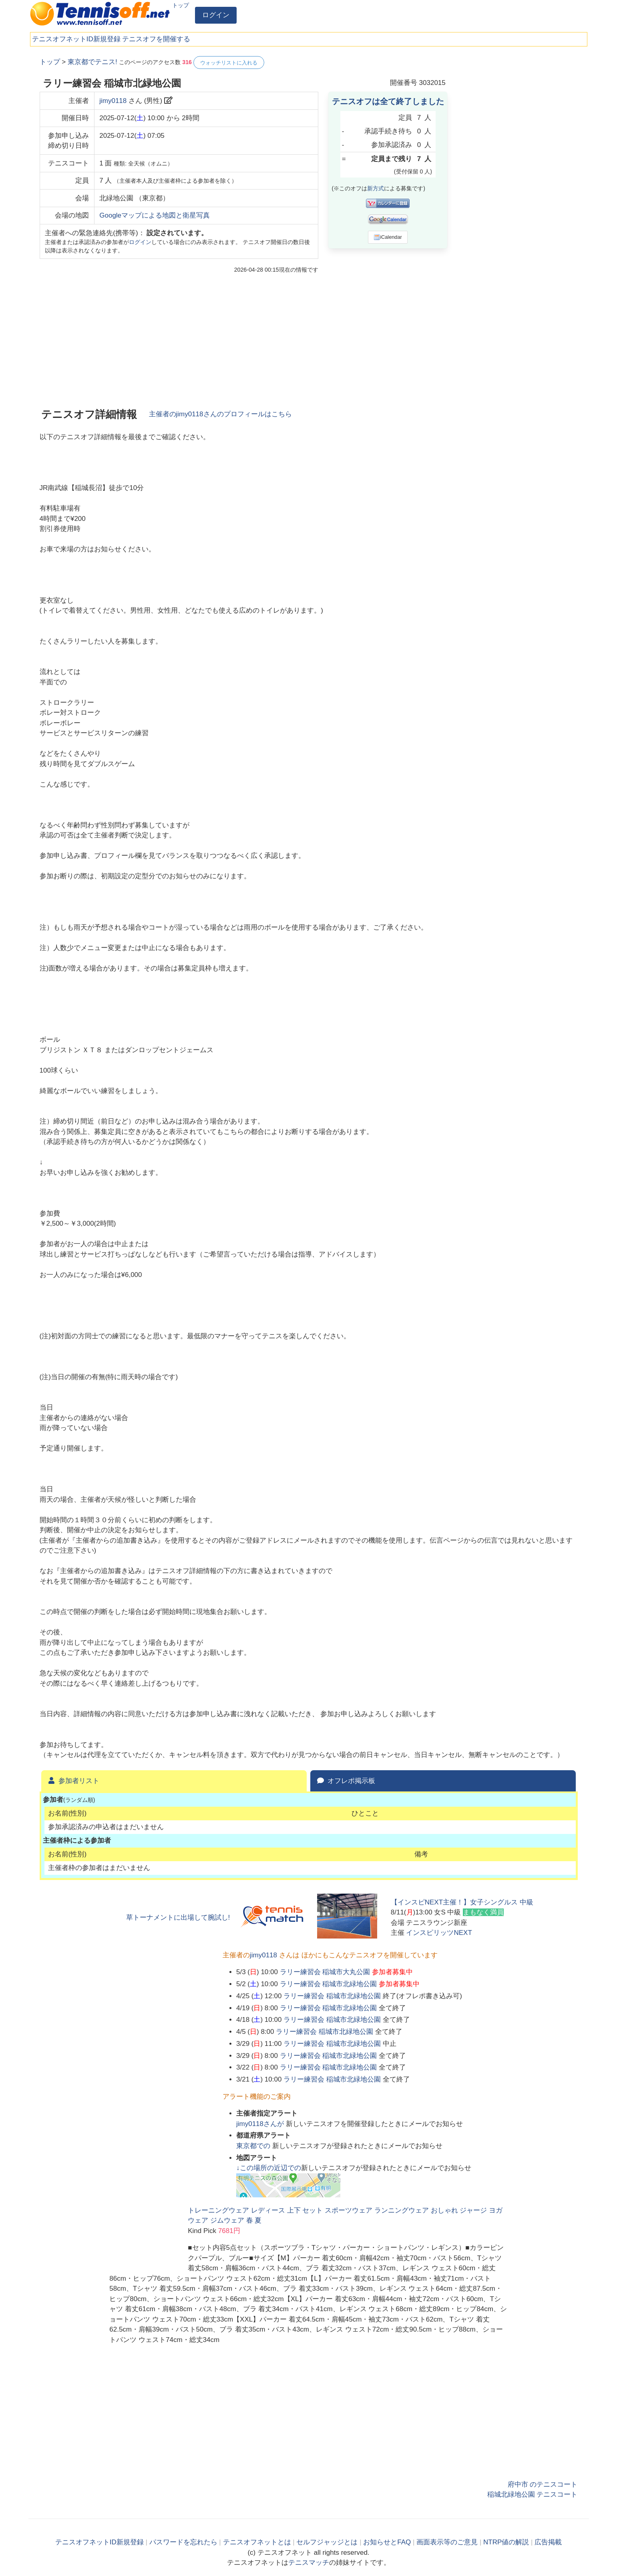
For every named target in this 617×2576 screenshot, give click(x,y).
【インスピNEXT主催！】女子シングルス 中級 (462, 1902)
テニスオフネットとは (257, 2542)
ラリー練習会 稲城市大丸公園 (325, 1972)
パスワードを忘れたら (183, 2542)
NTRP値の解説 (506, 2542)
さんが (261, 2124)
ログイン (215, 15)
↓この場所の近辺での (268, 2168)
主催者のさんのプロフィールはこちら (220, 414)
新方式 (375, 188)
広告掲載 (548, 2542)
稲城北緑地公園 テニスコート (532, 2494)
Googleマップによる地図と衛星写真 (154, 215)
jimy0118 (113, 101)
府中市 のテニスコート (543, 2484)
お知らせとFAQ (387, 2542)
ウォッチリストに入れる (228, 63)
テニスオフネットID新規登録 (76, 39)
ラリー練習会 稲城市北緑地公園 (328, 1984)
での (254, 2146)
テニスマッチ (308, 2562)
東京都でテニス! (92, 62)
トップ (180, 5)
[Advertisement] (518, 176)
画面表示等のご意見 (447, 2542)
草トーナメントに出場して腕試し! (178, 1917)
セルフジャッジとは (327, 2542)
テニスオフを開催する (156, 39)
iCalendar (388, 237)
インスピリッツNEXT (439, 1933)
